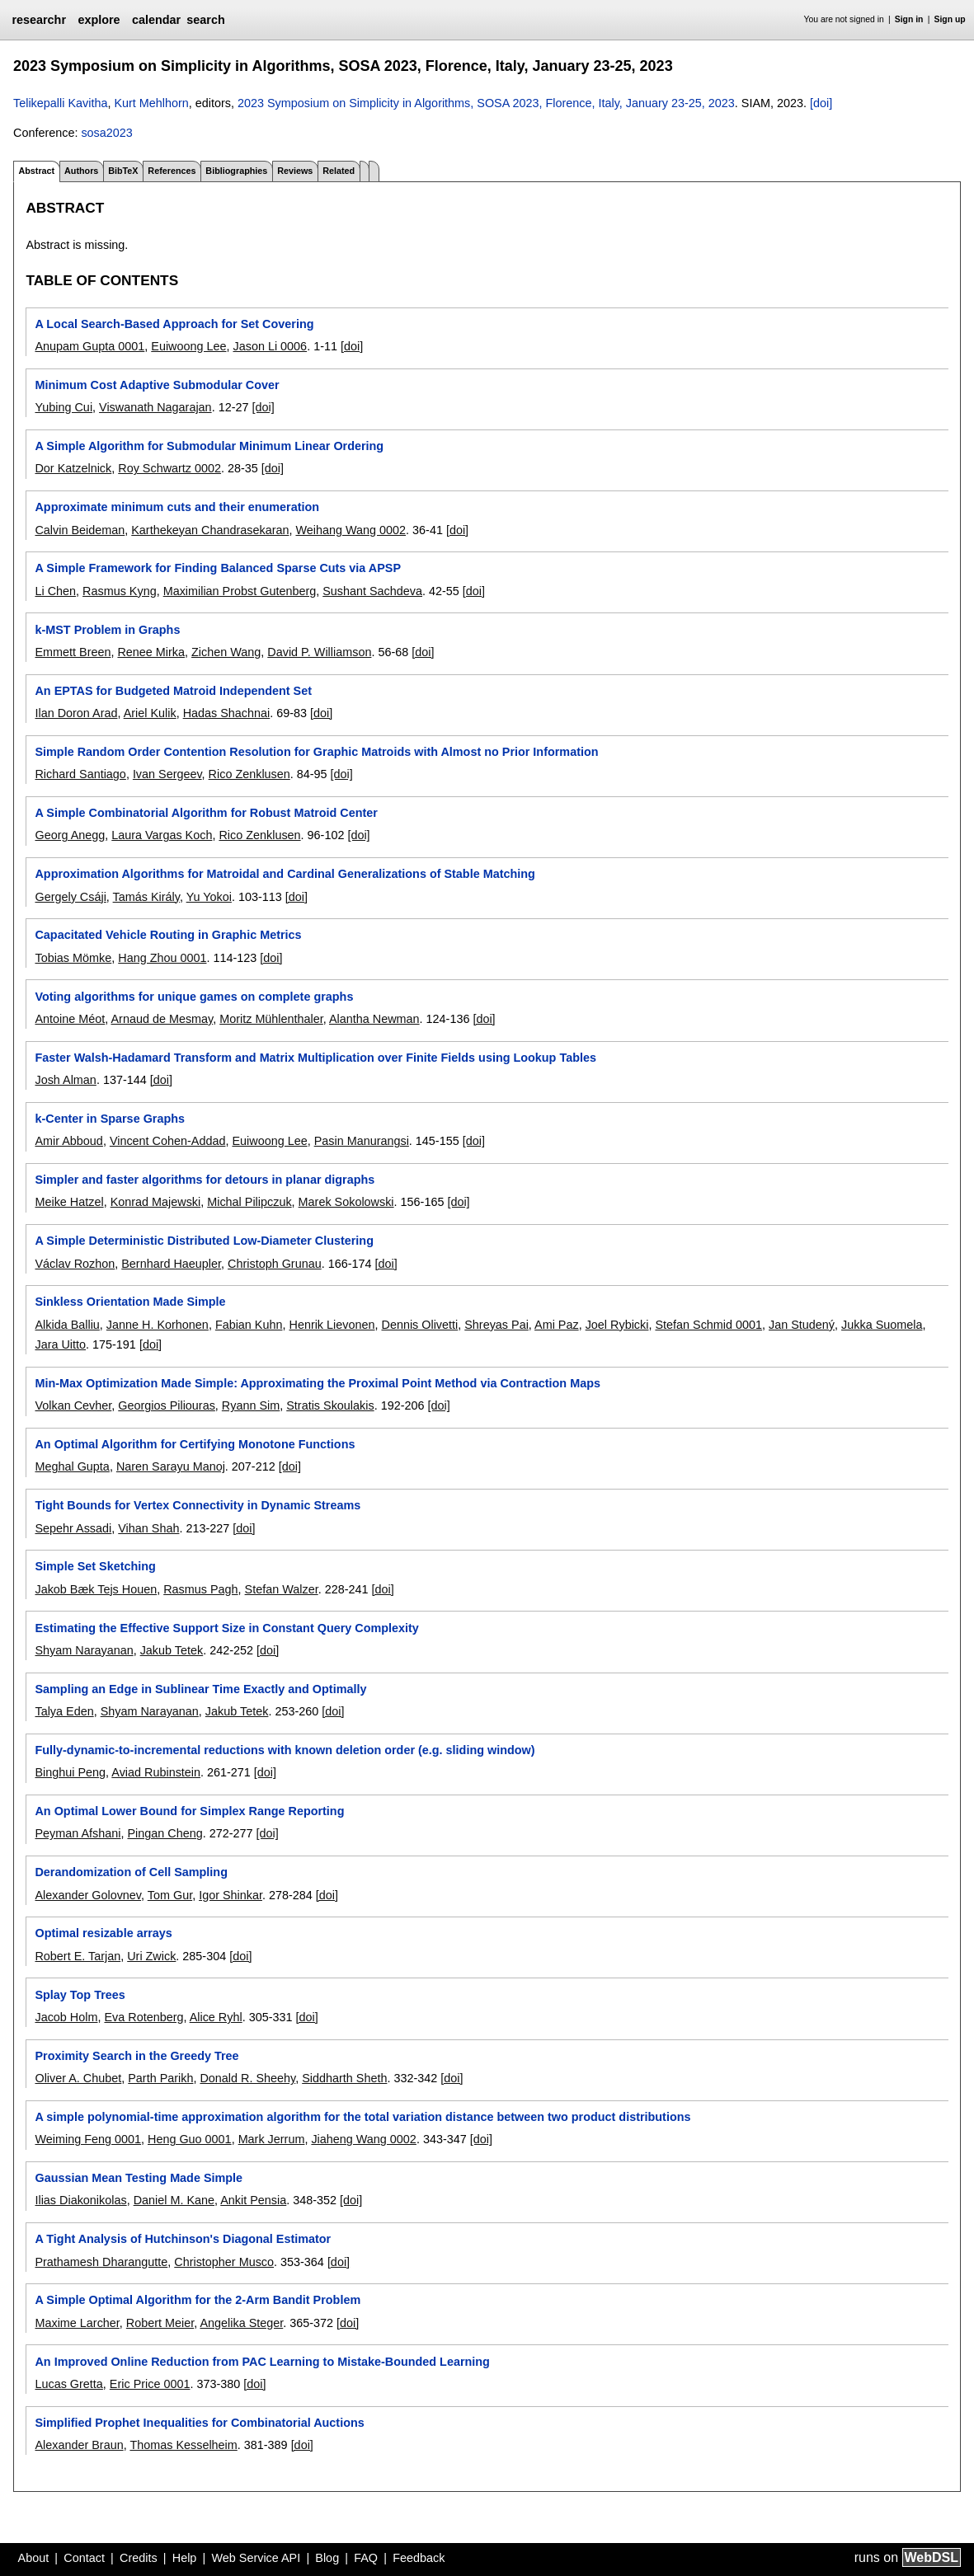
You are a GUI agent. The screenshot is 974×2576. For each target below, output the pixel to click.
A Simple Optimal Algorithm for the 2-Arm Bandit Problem (197, 2299)
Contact (84, 2557)
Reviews (295, 171)
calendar (156, 19)
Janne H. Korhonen (157, 1324)
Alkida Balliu (67, 1324)
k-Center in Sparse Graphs (110, 1118)
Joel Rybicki (617, 1324)
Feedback (419, 2557)
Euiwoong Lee (188, 346)
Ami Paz (556, 1324)
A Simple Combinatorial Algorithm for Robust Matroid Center (206, 812)
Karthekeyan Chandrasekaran (210, 530)
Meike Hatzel (69, 1201)
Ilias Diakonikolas (80, 2200)
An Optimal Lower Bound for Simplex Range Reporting (189, 1811)
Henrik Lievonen (331, 1324)
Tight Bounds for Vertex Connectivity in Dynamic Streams (197, 1505)
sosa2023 (106, 132)
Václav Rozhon (75, 1263)
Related (338, 171)
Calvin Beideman (80, 530)
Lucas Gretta (68, 2384)
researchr (39, 19)
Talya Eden (64, 1711)
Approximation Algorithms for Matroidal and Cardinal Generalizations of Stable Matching (284, 873)
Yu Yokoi (209, 896)
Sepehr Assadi (73, 1528)
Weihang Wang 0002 (350, 530)
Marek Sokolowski (346, 1201)
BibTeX (123, 171)
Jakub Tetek (172, 1650)
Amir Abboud (68, 1140)
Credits (139, 2557)
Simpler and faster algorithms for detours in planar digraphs (204, 1179)
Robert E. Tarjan (77, 1956)
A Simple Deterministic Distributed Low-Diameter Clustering (204, 1240)
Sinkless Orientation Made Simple (130, 1301)
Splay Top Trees (80, 1994)
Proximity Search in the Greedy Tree (136, 2055)
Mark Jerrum (271, 2139)
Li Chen (55, 591)
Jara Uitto (60, 1344)
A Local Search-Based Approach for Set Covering (174, 324)
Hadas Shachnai (227, 713)
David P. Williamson (319, 652)
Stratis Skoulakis (330, 1405)
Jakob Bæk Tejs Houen (96, 1589)
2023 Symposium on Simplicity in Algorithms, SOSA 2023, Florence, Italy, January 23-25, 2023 (486, 103)
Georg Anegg (70, 835)
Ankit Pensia (253, 2200)
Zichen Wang (226, 652)
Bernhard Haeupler (171, 1263)
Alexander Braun (79, 2445)
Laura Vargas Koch (161, 835)
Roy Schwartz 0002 (169, 468)
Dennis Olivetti (419, 1324)
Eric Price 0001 (150, 2384)
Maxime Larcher (77, 2323)
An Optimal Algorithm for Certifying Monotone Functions (195, 1444)
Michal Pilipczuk (249, 1201)
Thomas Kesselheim (183, 2445)
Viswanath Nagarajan (155, 407)
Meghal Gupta (72, 1466)
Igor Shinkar (230, 1895)
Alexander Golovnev (88, 1895)
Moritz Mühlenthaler (271, 1018)
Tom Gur (170, 1895)
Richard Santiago (80, 774)
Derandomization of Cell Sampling (131, 1872)
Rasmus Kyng (119, 591)
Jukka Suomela (881, 1324)
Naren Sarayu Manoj (170, 1466)
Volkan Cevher (73, 1405)
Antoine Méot (70, 1018)
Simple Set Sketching (95, 1566)
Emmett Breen (73, 652)
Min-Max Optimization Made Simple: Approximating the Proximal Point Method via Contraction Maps (317, 1383)
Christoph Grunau (275, 1263)
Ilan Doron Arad (76, 713)
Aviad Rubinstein (155, 1772)
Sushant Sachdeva (372, 591)
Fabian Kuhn (249, 1324)
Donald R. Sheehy (247, 2078)
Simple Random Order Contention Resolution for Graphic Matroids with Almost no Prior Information (316, 751)
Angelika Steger (241, 2323)
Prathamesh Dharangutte (101, 2262)
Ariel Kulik (150, 713)
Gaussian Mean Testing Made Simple (138, 2177)
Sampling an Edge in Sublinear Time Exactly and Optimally (200, 1689)
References (171, 171)
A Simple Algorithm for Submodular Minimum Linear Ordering (209, 446)
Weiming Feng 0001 (88, 2139)
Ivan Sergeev (167, 774)
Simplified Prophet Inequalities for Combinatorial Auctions (199, 2422)
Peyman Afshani (77, 1833)
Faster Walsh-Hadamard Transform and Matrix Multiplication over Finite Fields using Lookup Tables (315, 1057)
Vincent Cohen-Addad (168, 1140)
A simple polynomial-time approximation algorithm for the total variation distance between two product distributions (362, 2116)
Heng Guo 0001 (190, 2139)
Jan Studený (802, 1324)
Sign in (909, 19)
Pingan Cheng (164, 1833)
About (33, 2557)
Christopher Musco (224, 2262)
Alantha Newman (374, 1018)
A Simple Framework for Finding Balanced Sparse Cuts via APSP (218, 568)
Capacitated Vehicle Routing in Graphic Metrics (168, 934)
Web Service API (255, 2557)
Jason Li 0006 (270, 346)
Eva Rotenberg (143, 2017)
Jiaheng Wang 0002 (363, 2139)
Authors (81, 171)
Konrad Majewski (156, 1201)
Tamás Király (146, 896)
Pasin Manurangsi (361, 1140)
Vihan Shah (148, 1528)
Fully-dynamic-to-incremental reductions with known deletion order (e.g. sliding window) (284, 1750)
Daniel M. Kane (174, 2200)
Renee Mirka (151, 652)
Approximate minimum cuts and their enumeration (177, 507)
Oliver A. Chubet (78, 2078)
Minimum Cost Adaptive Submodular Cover (157, 385)
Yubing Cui (63, 407)
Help (184, 2557)
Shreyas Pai (496, 1324)
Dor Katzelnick (73, 468)
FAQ (366, 2557)
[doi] (821, 103)
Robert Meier (160, 2323)
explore (99, 19)
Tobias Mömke (73, 957)
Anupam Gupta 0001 (89, 346)
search (205, 19)
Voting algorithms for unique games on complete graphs (194, 996)
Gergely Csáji (70, 896)
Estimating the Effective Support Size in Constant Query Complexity (226, 1628)
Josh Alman (65, 1079)
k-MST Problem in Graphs (107, 629)
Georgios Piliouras (166, 1405)
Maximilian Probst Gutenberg (240, 591)
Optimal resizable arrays (103, 1933)
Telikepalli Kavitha (60, 103)
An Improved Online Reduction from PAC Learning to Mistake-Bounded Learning (262, 2361)
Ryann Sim (251, 1405)
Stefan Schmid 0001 (708, 1324)
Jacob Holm (66, 2017)
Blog (327, 2557)
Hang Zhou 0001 (162, 957)
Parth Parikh (160, 2078)
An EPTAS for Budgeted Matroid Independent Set (173, 690)
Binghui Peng (70, 1772)
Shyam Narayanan (84, 1650)
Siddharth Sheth (344, 2078)
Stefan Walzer (281, 1589)
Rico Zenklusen (249, 774)
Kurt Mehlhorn (151, 103)
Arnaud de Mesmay (162, 1018)
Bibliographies (236, 171)
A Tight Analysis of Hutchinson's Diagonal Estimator (183, 2238)
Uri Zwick (151, 1956)
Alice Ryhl (216, 2017)
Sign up (950, 19)
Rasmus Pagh (200, 1589)
